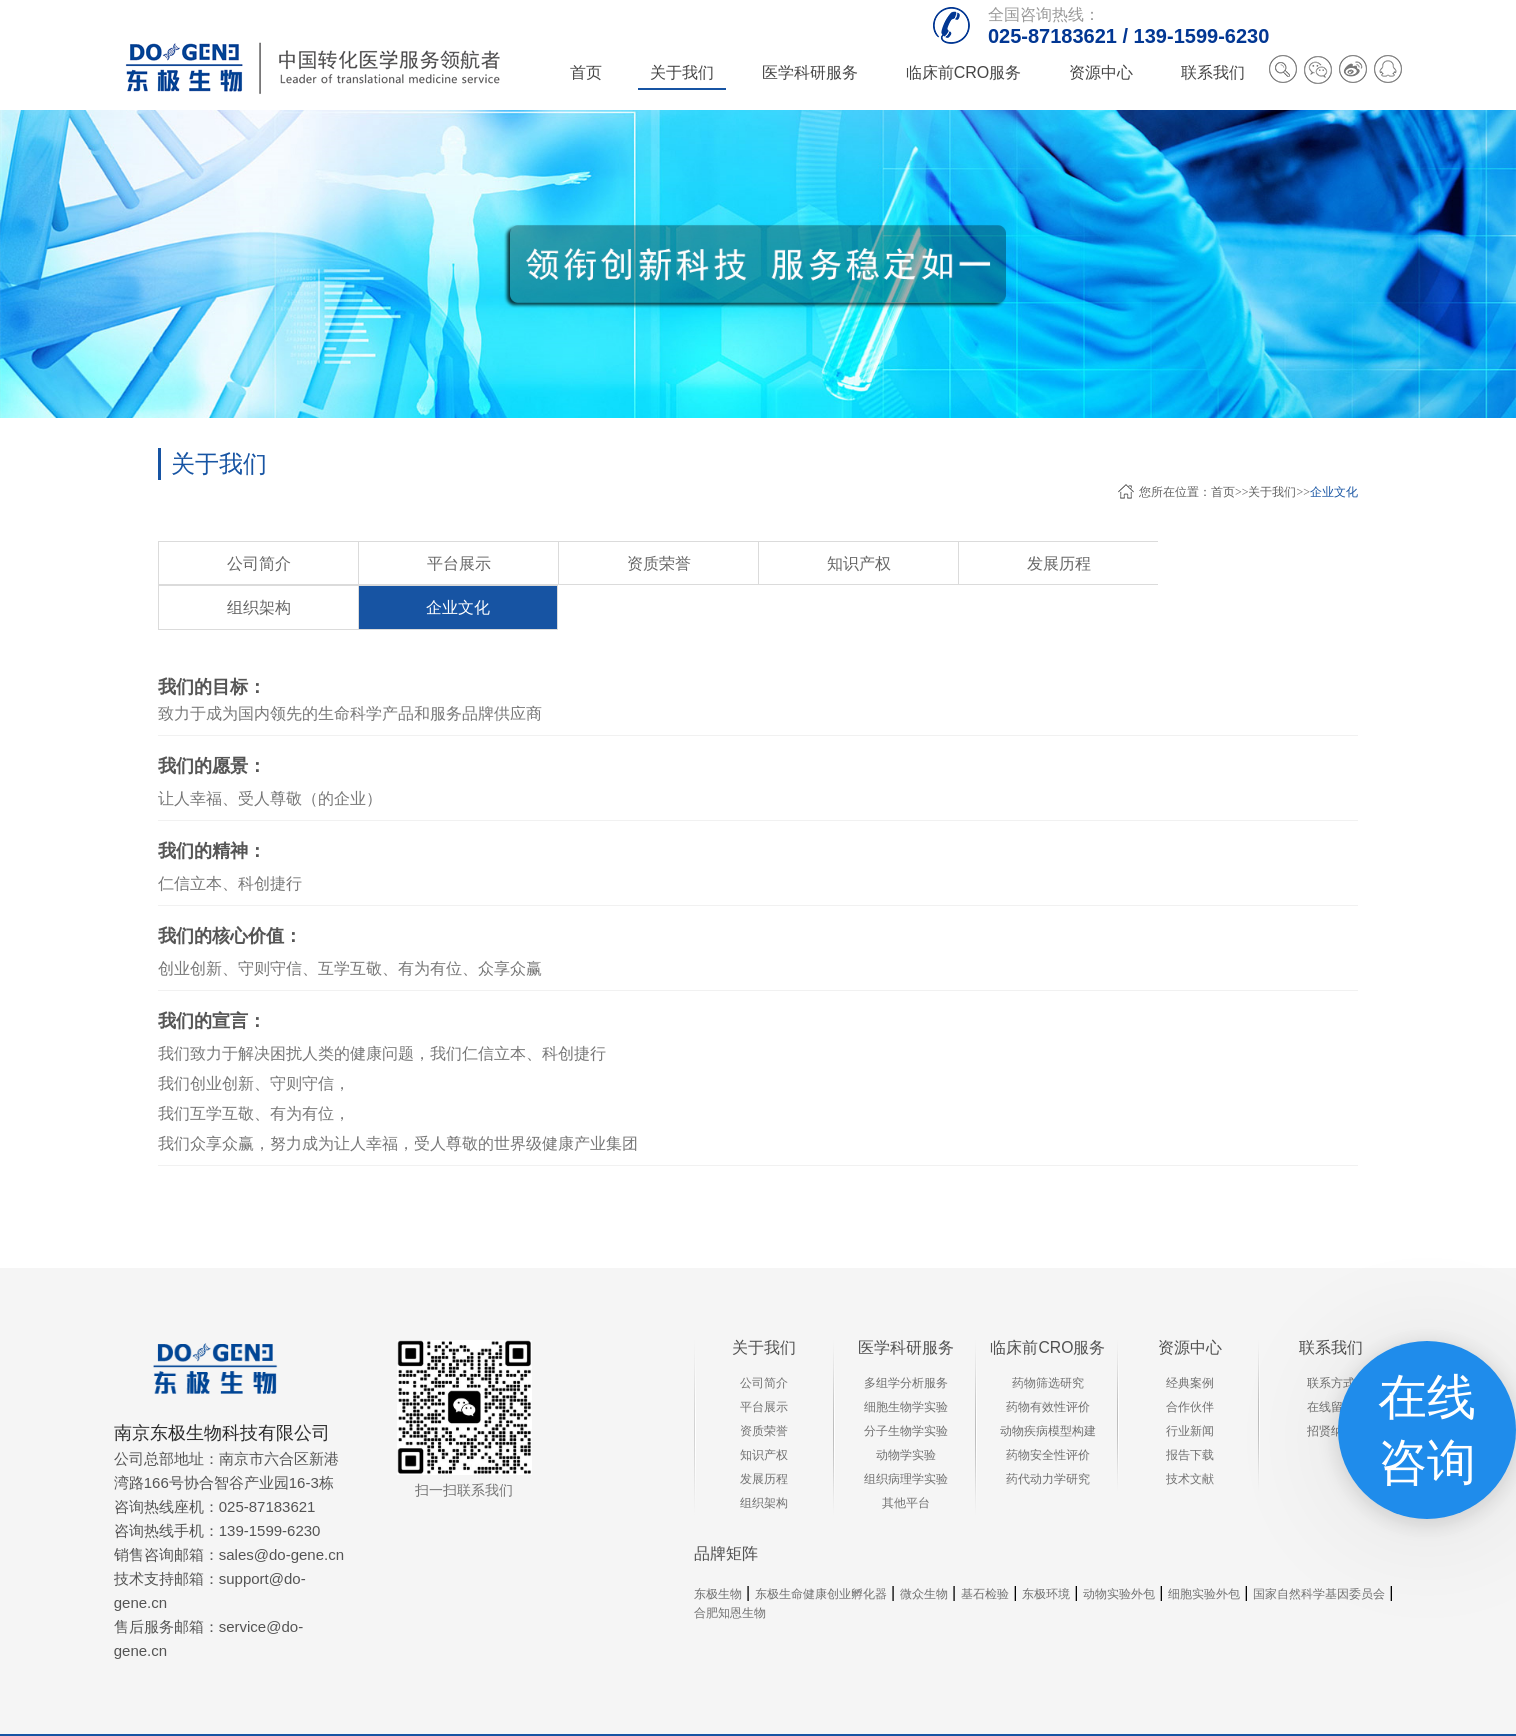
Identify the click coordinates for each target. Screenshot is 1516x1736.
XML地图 (1272, 1713)
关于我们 (1272, 492)
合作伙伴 (1190, 1363)
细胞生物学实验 (906, 1363)
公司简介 (229, 564)
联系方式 (1331, 1339)
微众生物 (924, 1551)
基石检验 (985, 1551)
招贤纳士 (1331, 1387)
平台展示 (369, 564)
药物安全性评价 (1048, 1411)
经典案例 (1190, 1339)
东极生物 (718, 1551)
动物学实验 (906, 1411)
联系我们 (1331, 1303)
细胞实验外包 (1204, 1551)
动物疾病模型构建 (1048, 1387)
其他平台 (906, 1459)
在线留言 (1331, 1363)
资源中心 (1190, 1303)
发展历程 (789, 564)
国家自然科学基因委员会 (1319, 1551)
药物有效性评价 (1048, 1363)
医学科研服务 (906, 1303)
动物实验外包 (1119, 1551)
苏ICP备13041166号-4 (1168, 1713)
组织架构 (929, 564)
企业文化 (1334, 492)
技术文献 (1190, 1435)
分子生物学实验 (906, 1387)
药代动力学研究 (1048, 1435)
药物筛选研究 (1048, 1339)
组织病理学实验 (906, 1435)
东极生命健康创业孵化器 (821, 1551)
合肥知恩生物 (730, 1570)
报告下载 (1190, 1411)
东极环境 (1046, 1551)
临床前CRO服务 (1048, 1303)
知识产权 (649, 564)
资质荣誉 (509, 564)
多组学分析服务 (906, 1339)
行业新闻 (1190, 1387)
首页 (586, 72)
